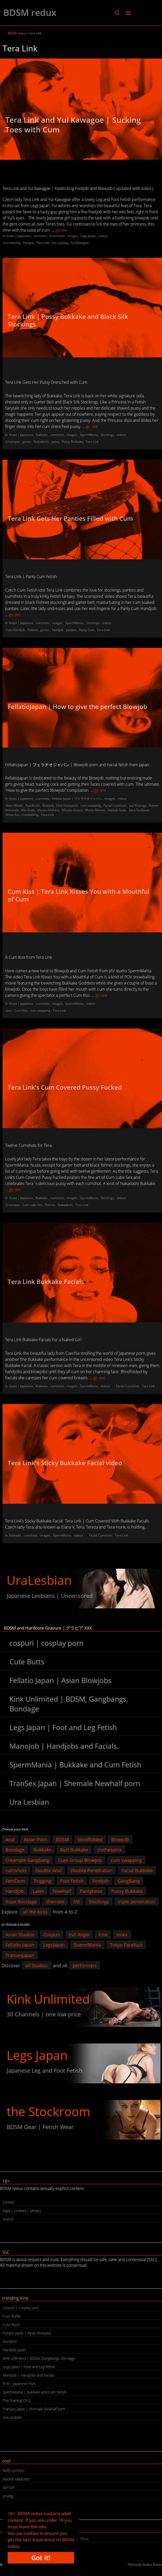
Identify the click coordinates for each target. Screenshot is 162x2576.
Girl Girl (9, 2487)
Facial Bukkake (137, 1870)
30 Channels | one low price (44, 2014)
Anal (10, 1839)
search (8, 2219)
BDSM (62, 1839)
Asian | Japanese (18, 236)
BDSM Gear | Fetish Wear (40, 2127)
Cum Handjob (15, 630)
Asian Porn (35, 1839)
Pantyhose (91, 1891)
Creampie (13, 441)
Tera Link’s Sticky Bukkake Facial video (65, 1463)
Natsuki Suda (117, 810)
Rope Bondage (21, 1901)
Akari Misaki (14, 805)
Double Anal (49, 1870)
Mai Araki (28, 810)
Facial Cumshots (115, 805)
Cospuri (51, 1934)
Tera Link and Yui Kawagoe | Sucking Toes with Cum (73, 125)
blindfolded (90, 1839)
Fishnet (33, 630)
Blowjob (48, 805)
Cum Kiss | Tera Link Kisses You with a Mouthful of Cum (78, 895)
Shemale (55, 1901)
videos (103, 236)
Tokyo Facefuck (126, 1945)
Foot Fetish (57, 236)
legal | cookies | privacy (22, 2210)
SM (76, 1901)
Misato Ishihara (48, 810)
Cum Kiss (20, 1010)
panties (71, 630)
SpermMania (89, 435)
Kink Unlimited (48, 1999)
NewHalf (62, 1891)
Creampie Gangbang (27, 1860)
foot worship (12, 243)
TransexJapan (19, 1955)
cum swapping (90, 805)
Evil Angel (79, 1934)
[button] (116, 13)
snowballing (29, 814)
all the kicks (35, 1912)
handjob (57, 630)
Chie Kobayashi (67, 805)
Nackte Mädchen (16, 2479)
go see (61, 230)
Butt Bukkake (74, 1850)
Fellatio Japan (19, 1945)
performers (85, 1965)
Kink (103, 1934)
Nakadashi (41, 441)
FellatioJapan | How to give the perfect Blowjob (77, 706)
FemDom (15, 1881)
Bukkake (42, 435)
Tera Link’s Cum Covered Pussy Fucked (65, 1087)
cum (9, 1010)
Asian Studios (19, 1934)
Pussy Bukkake (72, 441)
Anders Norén (152, 2564)
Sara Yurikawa (139, 810)
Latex (38, 1891)
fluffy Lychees (13, 2470)
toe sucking (60, 243)
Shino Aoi (12, 814)
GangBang (129, 1881)
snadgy (8, 2495)
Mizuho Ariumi (72, 810)
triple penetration (136, 1901)
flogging (42, 1881)
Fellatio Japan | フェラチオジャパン (77, 798)
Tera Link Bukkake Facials (46, 1281)
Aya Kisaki (33, 805)
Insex (122, 1934)
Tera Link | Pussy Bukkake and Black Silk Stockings (68, 320)
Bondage (15, 1850)
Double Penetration (91, 1870)
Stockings (107, 435)
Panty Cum (86, 630)
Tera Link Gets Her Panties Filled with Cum (70, 518)
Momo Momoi (95, 810)
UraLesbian (39, 1580)
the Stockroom (48, 2111)
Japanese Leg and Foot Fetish (45, 2070)
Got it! (40, 2557)
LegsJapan (54, 1945)
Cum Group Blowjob (80, 1860)
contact (9, 2202)
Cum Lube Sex (32, 1205)
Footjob (28, 243)
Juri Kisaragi (137, 805)
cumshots (40, 236)
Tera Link (42, 243)
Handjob (14, 1891)
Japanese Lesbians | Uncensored (49, 1595)
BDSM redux (29, 12)
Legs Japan (88, 236)
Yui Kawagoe (80, 243)
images (72, 236)
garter (26, 441)
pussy (55, 441)
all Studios (36, 1965)
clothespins (109, 1850)
